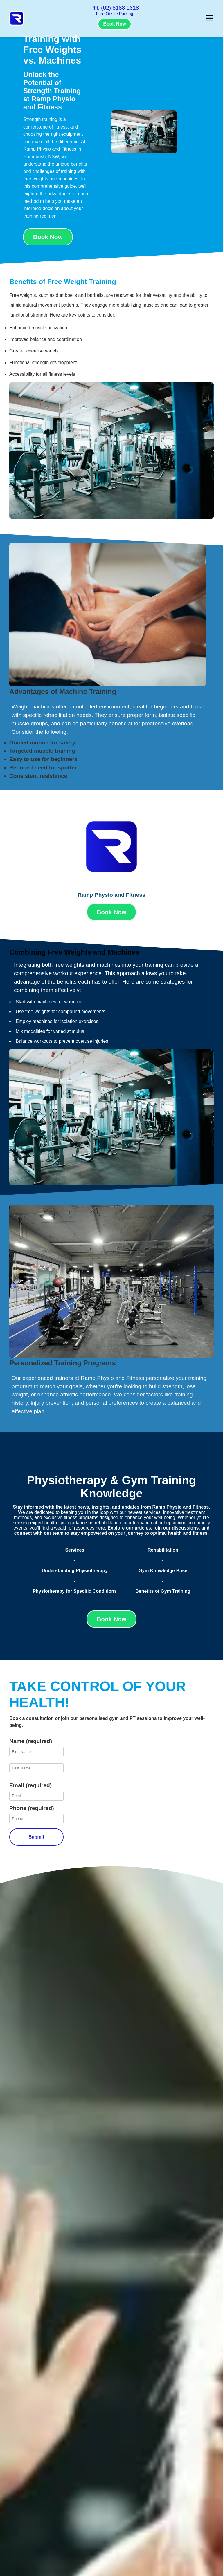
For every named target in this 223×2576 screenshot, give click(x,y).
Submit (36, 1836)
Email (30, 1785)
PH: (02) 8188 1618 (114, 8)
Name (30, 1741)
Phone (31, 1808)
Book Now (114, 23)
